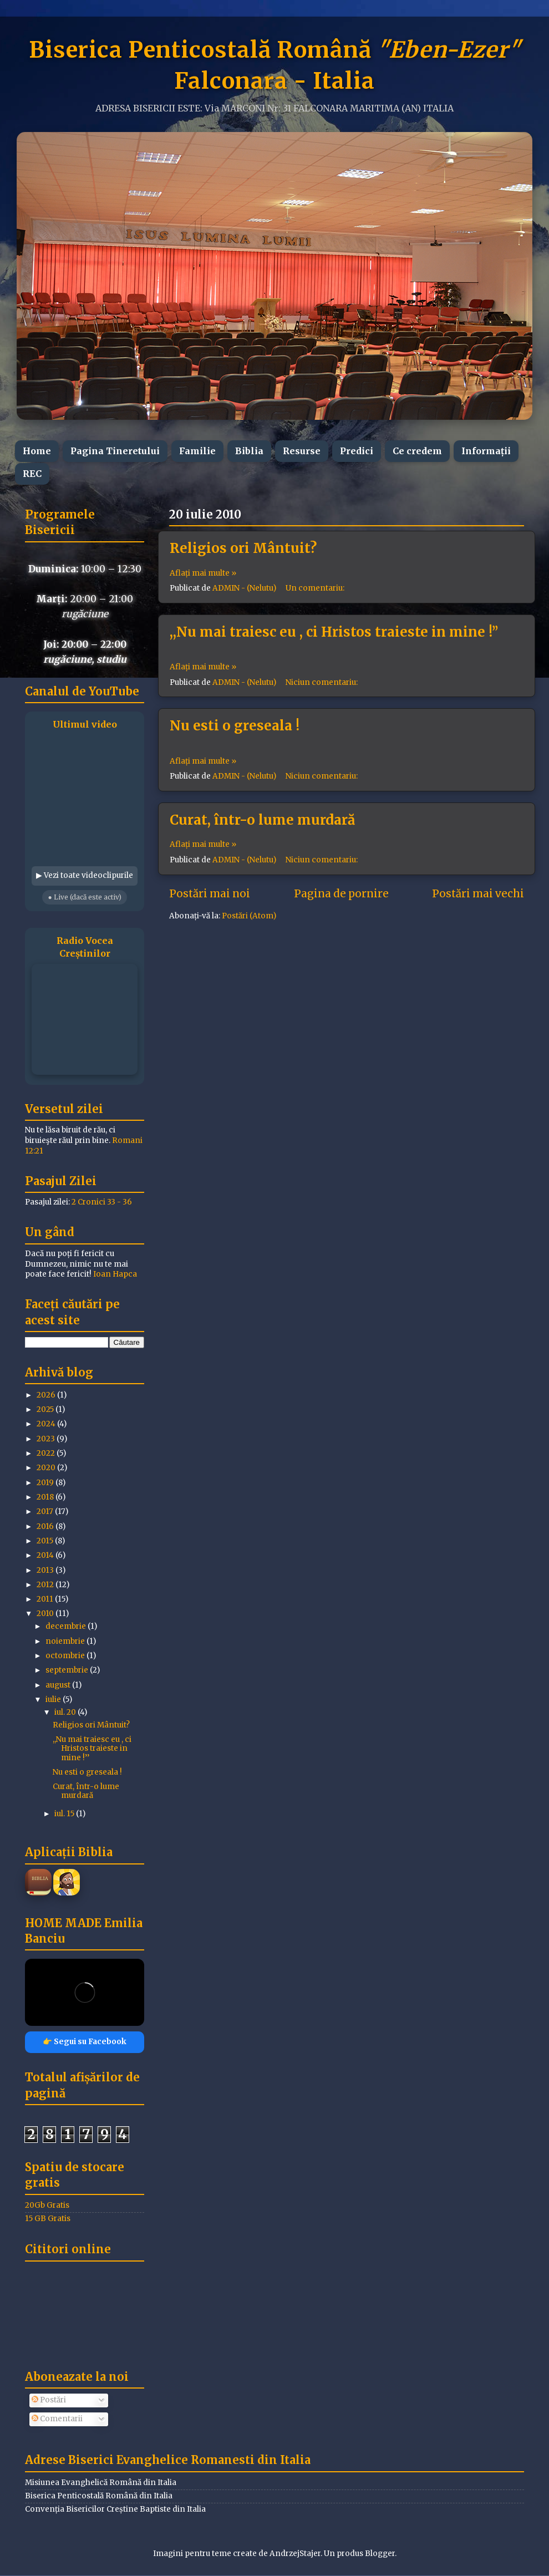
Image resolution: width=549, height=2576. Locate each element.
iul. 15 (65, 1813)
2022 (47, 1453)
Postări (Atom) (249, 916)
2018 (46, 1497)
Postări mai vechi (478, 893)
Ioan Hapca (115, 1274)
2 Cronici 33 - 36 (102, 1202)
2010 (46, 1613)
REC (32, 473)
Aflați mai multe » (203, 573)
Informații (486, 450)
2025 (46, 1409)
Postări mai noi (209, 893)
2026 (47, 1395)
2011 (46, 1599)
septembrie (67, 1670)
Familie (197, 450)
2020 (47, 1467)
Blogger (380, 2553)
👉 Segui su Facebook (84, 2041)
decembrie (66, 1626)
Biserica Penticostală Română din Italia (98, 2496)
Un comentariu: (316, 588)
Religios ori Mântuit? (243, 548)
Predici (356, 450)
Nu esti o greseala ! (234, 725)
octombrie (66, 1655)
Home (37, 450)
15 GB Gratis (47, 2218)
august (58, 1685)
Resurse (302, 450)
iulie (54, 1699)
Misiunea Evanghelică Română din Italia (100, 2482)
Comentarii (57, 2418)
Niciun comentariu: (322, 682)
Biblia (249, 450)
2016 (46, 1526)
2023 (47, 1439)
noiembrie (66, 1641)
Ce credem (417, 450)
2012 (46, 1584)
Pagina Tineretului (115, 450)
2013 (46, 1570)
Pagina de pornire (341, 893)
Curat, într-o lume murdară (262, 820)
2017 (46, 1511)
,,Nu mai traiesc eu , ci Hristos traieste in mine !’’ (334, 632)
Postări (49, 2400)
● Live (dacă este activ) (84, 897)
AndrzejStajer (295, 2553)
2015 (46, 1541)
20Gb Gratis (47, 2205)
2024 (47, 1424)
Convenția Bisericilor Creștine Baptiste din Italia (115, 2509)
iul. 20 (66, 1712)
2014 (46, 1555)
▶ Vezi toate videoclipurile (84, 875)
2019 (46, 1482)
